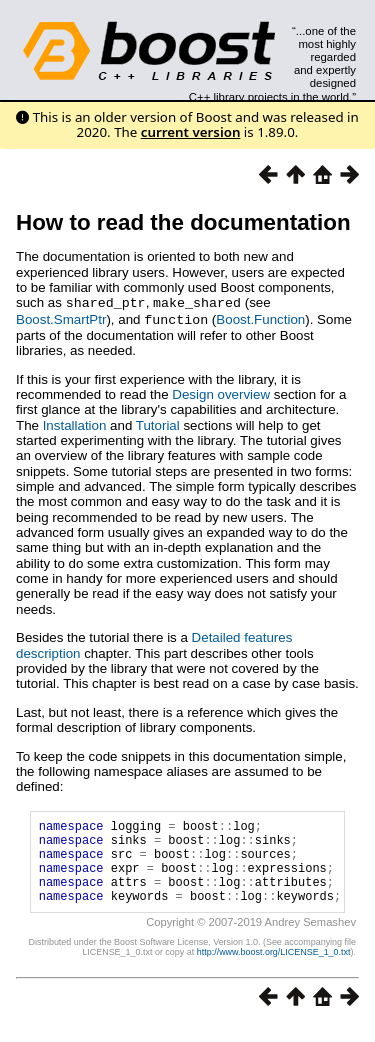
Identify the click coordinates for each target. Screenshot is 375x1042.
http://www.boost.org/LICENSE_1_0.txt (274, 968)
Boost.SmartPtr (61, 318)
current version (191, 132)
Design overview (221, 392)
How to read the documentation (183, 222)
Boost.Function (260, 318)
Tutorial (158, 423)
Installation (75, 423)
